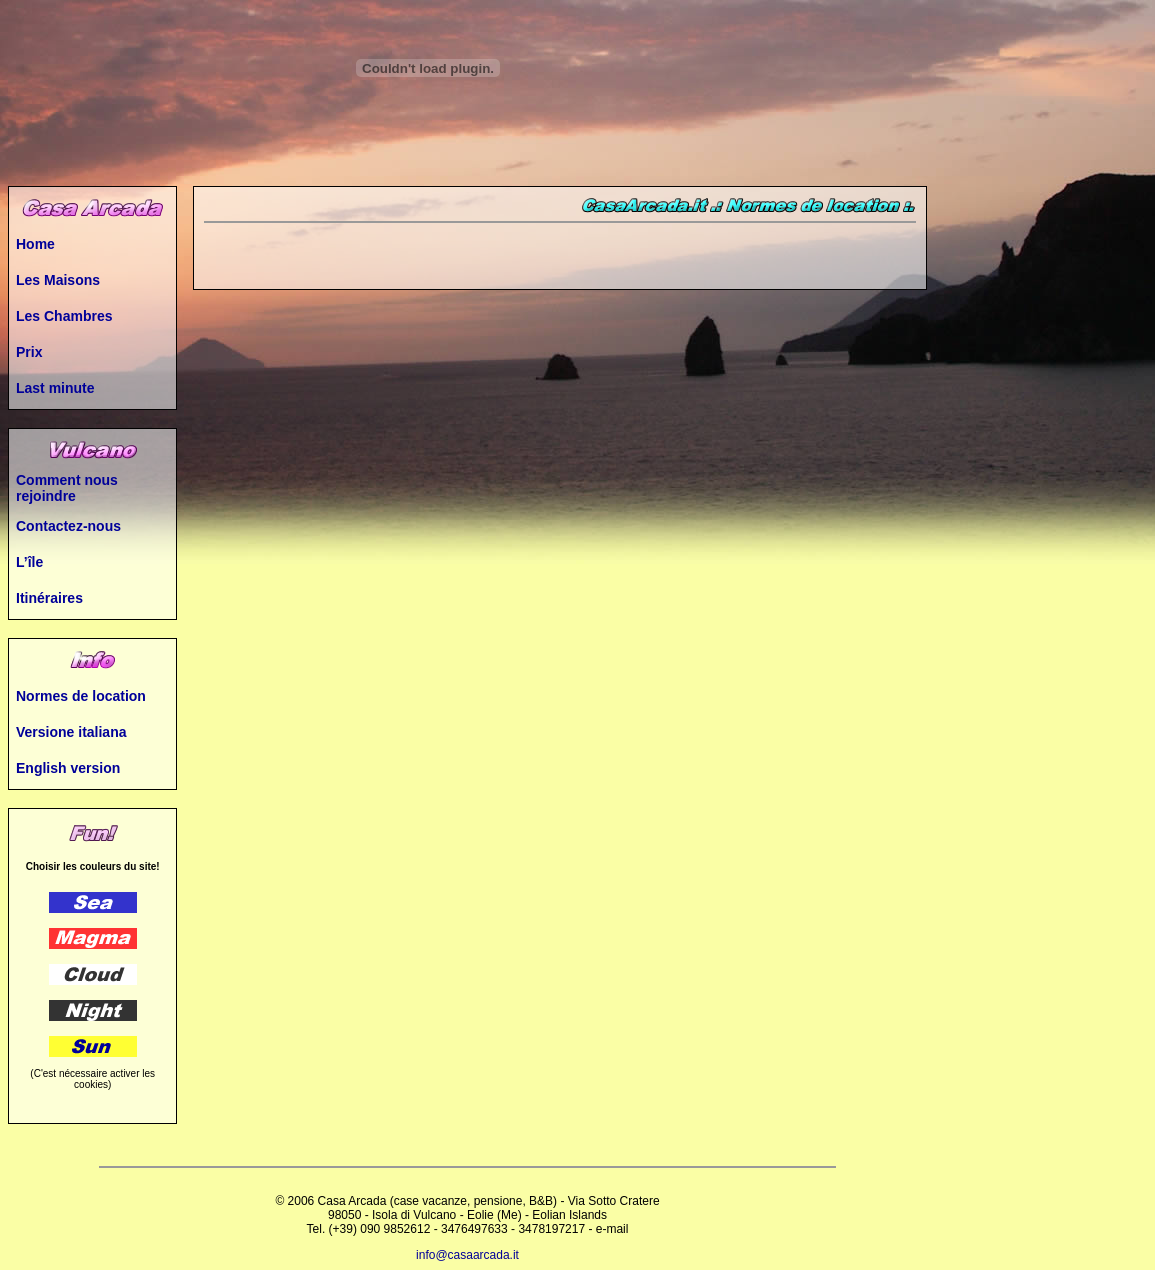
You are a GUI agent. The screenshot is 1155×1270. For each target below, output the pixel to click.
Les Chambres (64, 316)
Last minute (55, 388)
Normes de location (81, 696)
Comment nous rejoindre (67, 488)
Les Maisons (58, 280)
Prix (29, 352)
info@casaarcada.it (467, 1255)
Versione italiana (71, 732)
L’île (29, 562)
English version (68, 768)
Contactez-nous (68, 526)
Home (35, 244)
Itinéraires (49, 598)
